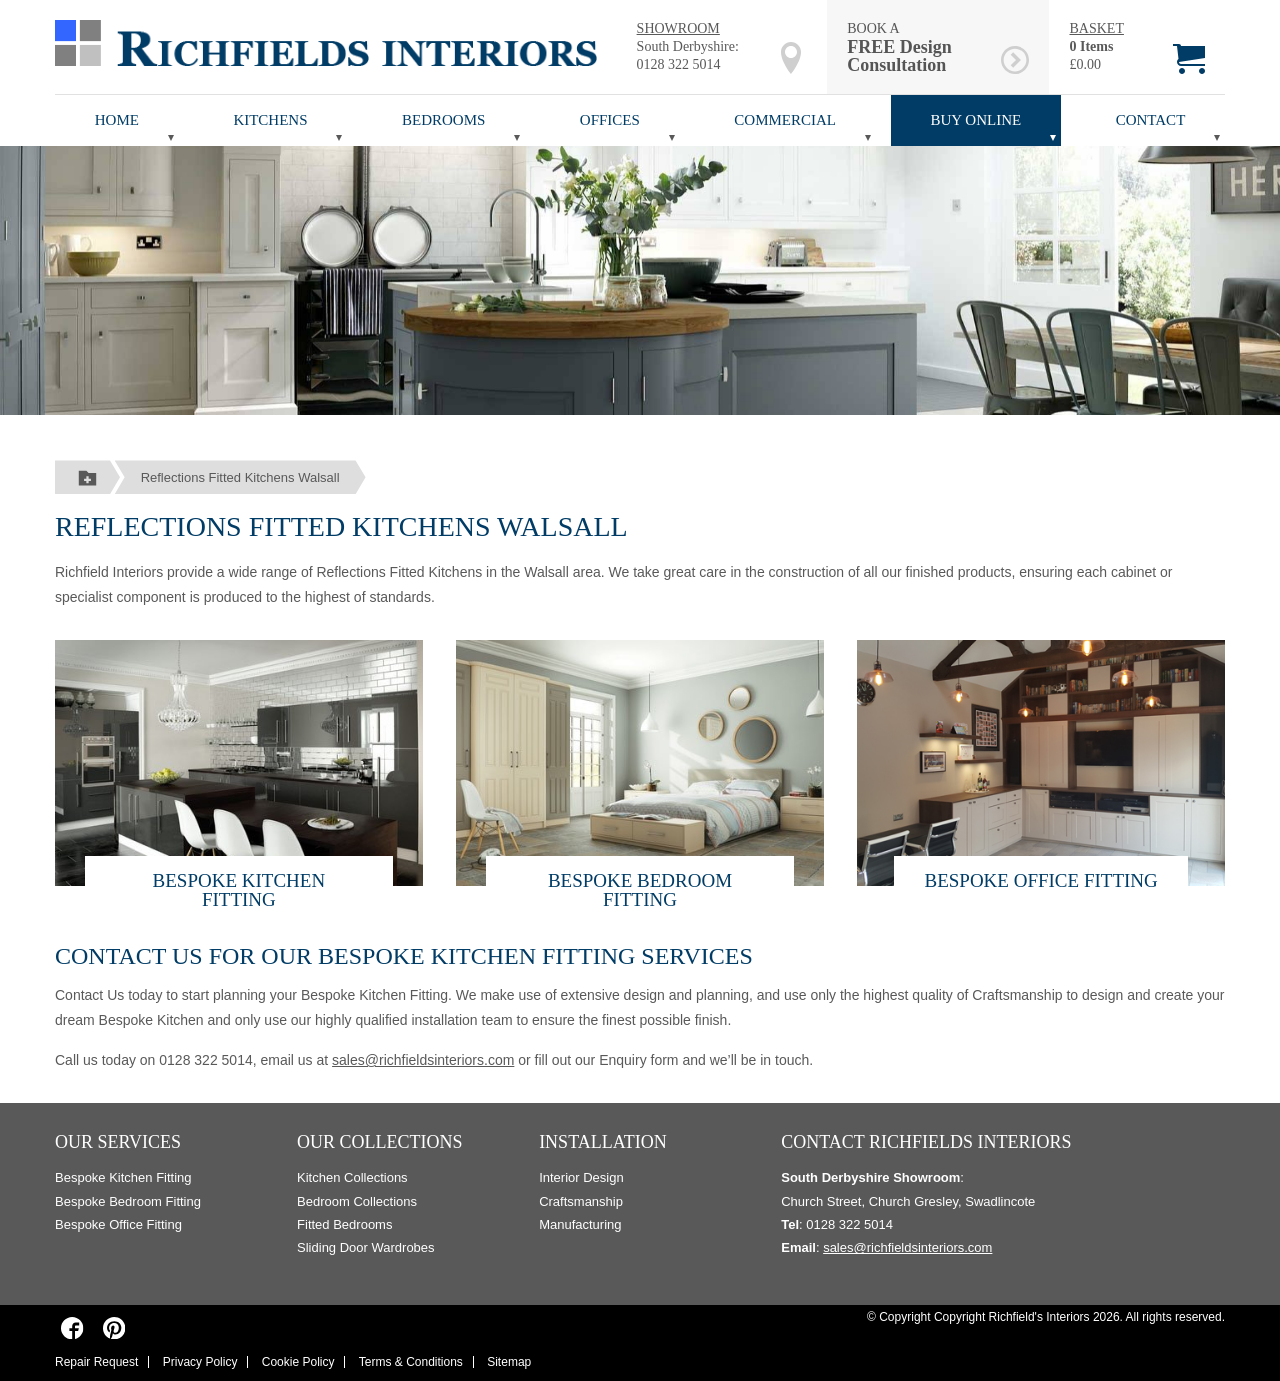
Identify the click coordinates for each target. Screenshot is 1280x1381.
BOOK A (920, 47)
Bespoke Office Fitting (1040, 880)
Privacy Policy (200, 1362)
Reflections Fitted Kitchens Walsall (240, 477)
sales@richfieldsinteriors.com (423, 1060)
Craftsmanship (581, 1201)
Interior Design (581, 1177)
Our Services (118, 1142)
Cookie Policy (298, 1362)
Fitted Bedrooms (344, 1224)
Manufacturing (580, 1224)
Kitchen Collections (352, 1177)
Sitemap (509, 1362)
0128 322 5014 (679, 64)
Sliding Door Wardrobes (366, 1247)
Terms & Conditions (411, 1362)
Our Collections (380, 1142)
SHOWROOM (678, 28)
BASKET (1096, 28)
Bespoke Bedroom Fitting (640, 890)
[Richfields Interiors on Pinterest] (113, 1328)
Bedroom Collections (357, 1201)
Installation (603, 1142)
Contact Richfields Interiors (926, 1142)
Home (117, 120)
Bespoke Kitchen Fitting (239, 890)
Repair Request (96, 1362)
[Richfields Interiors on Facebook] (72, 1328)
